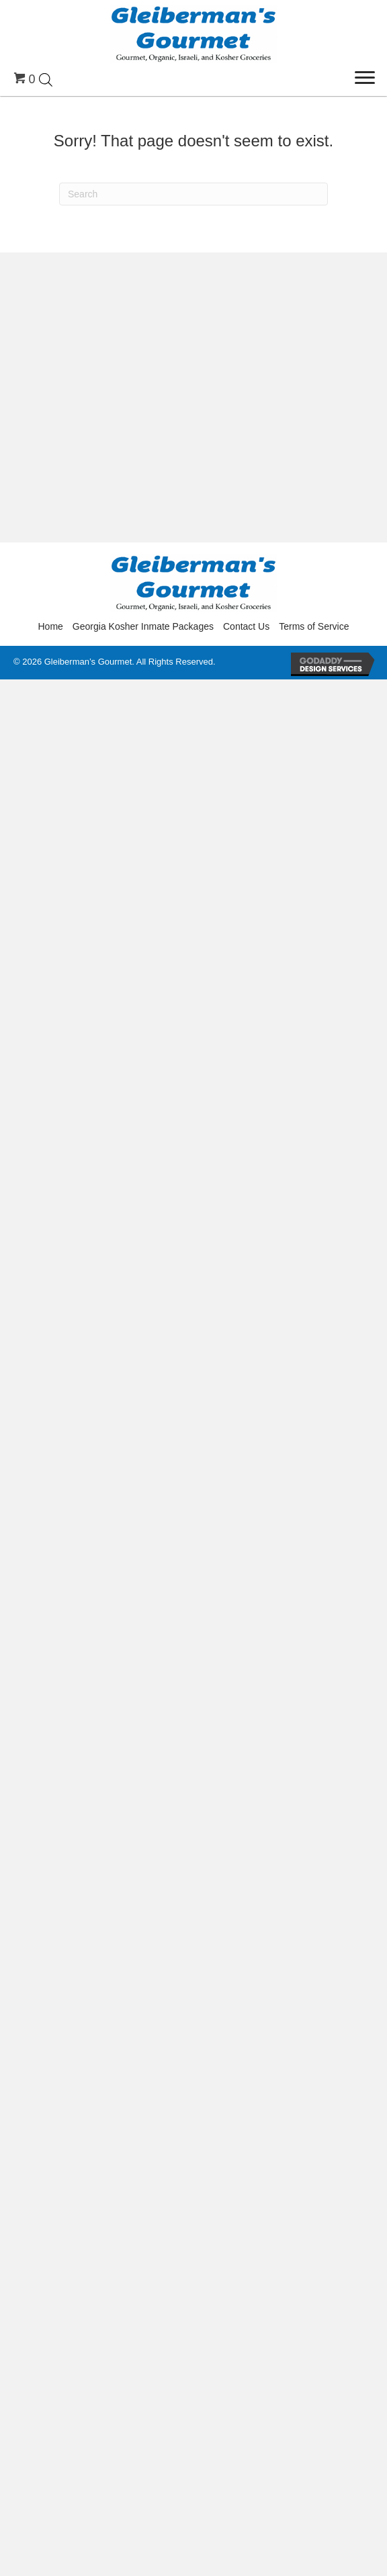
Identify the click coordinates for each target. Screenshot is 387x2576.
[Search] (193, 194)
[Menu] (364, 77)
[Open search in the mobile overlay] (45, 79)
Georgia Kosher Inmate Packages (143, 626)
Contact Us (246, 626)
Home (50, 626)
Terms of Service (314, 626)
